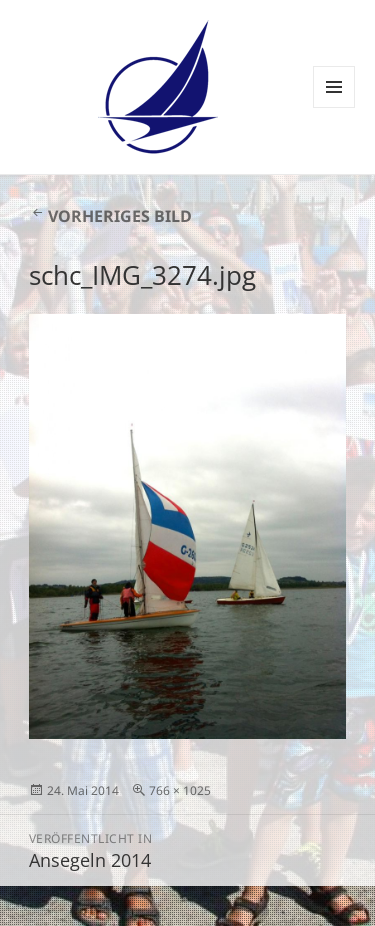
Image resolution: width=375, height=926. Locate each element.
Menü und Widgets (334, 107)
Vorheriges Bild (120, 216)
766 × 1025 (180, 790)
